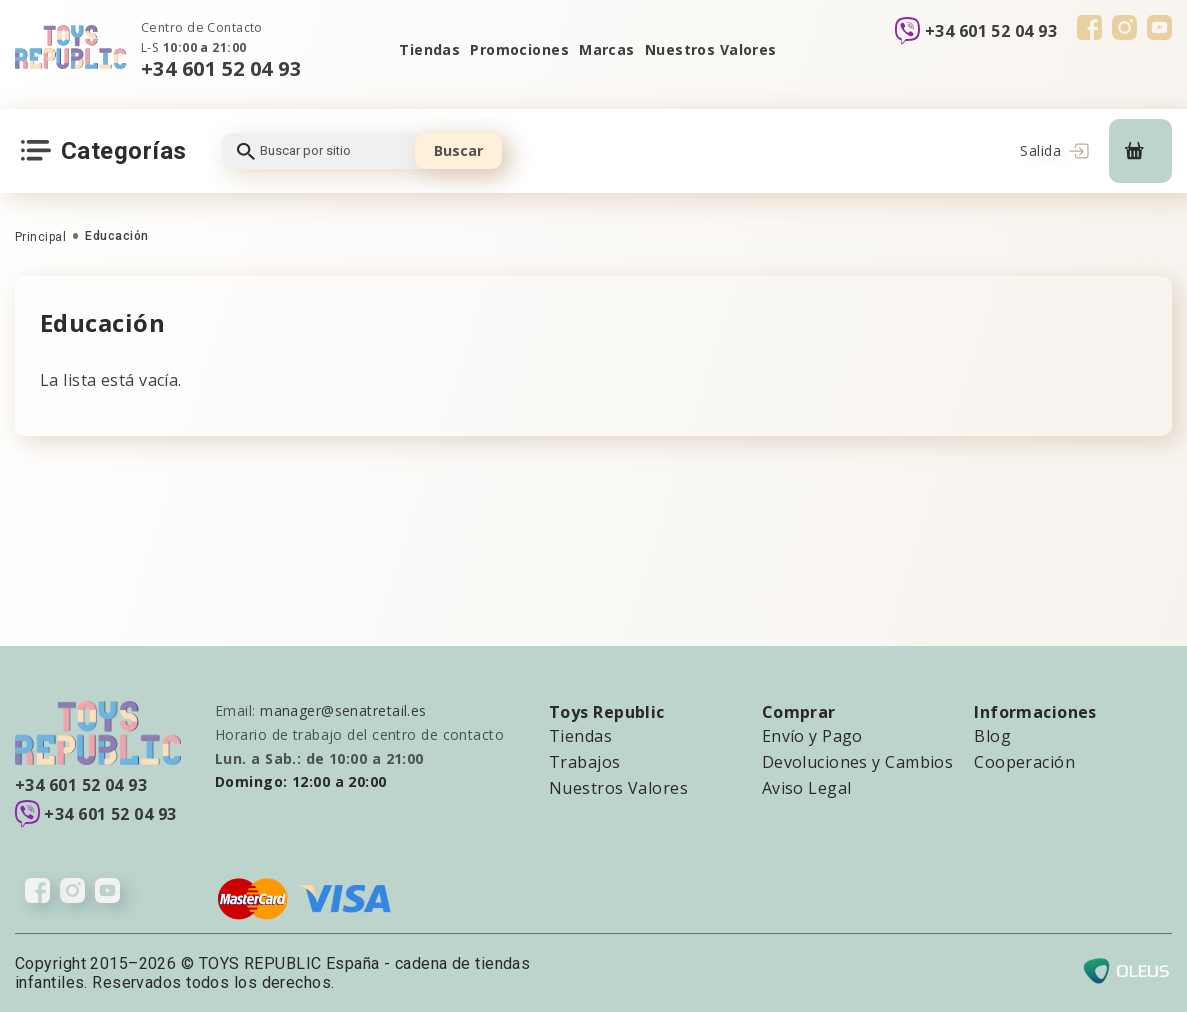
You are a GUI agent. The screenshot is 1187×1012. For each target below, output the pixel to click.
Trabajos (585, 762)
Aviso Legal (807, 788)
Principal (40, 237)
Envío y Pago (812, 736)
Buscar (458, 150)
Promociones (519, 49)
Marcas (607, 49)
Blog (992, 736)
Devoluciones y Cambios (858, 762)
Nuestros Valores (711, 49)
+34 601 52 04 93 (221, 68)
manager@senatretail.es (343, 710)
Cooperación (1024, 762)
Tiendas (429, 49)
